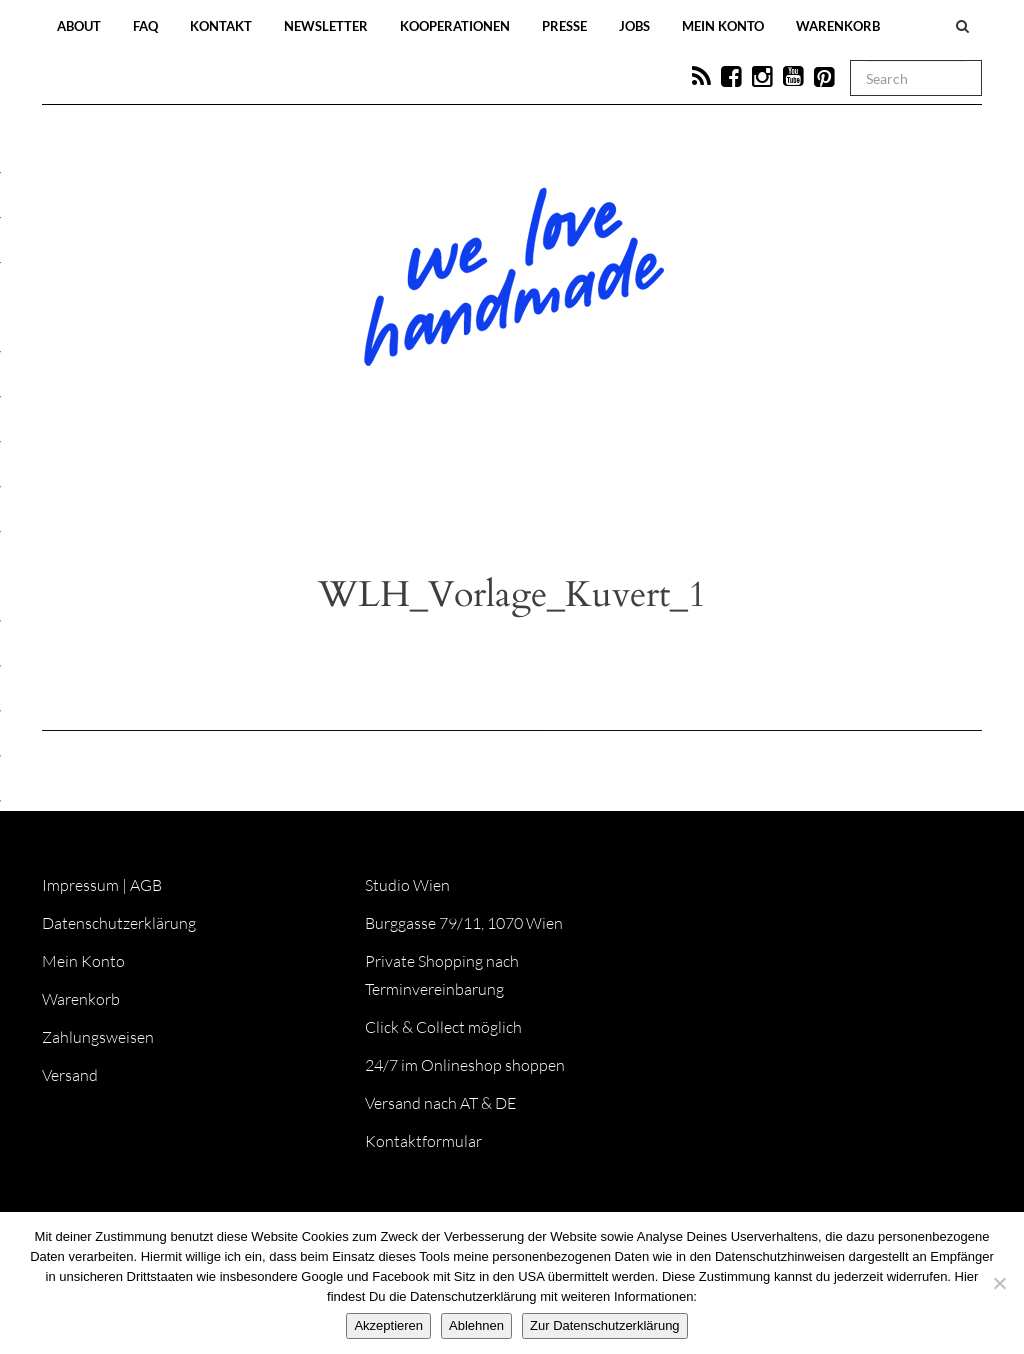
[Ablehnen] (999, 1283)
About (79, 26)
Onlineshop (684, 492)
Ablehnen (476, 1325)
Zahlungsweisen (98, 1037)
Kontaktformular (423, 1141)
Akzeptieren (388, 1325)
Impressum (80, 885)
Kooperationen (455, 26)
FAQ (145, 26)
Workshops (476, 492)
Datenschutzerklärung (119, 923)
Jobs (634, 26)
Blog (306, 492)
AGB (146, 885)
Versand (70, 1075)
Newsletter (326, 26)
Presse (564, 26)
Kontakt (221, 26)
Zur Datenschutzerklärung (605, 1325)
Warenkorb (838, 26)
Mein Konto (723, 26)
